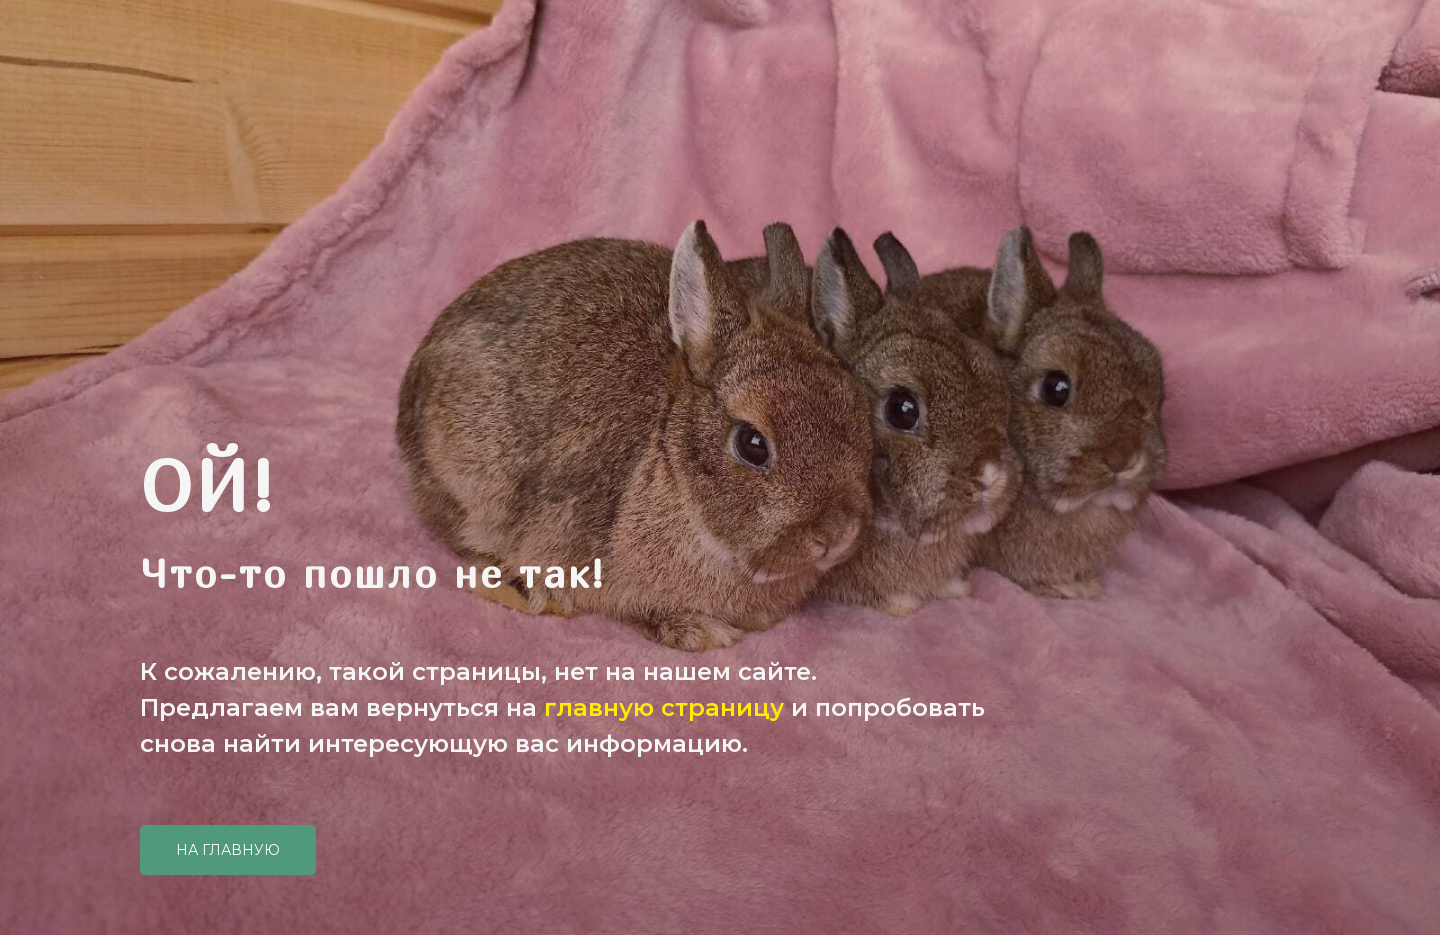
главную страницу (664, 707)
